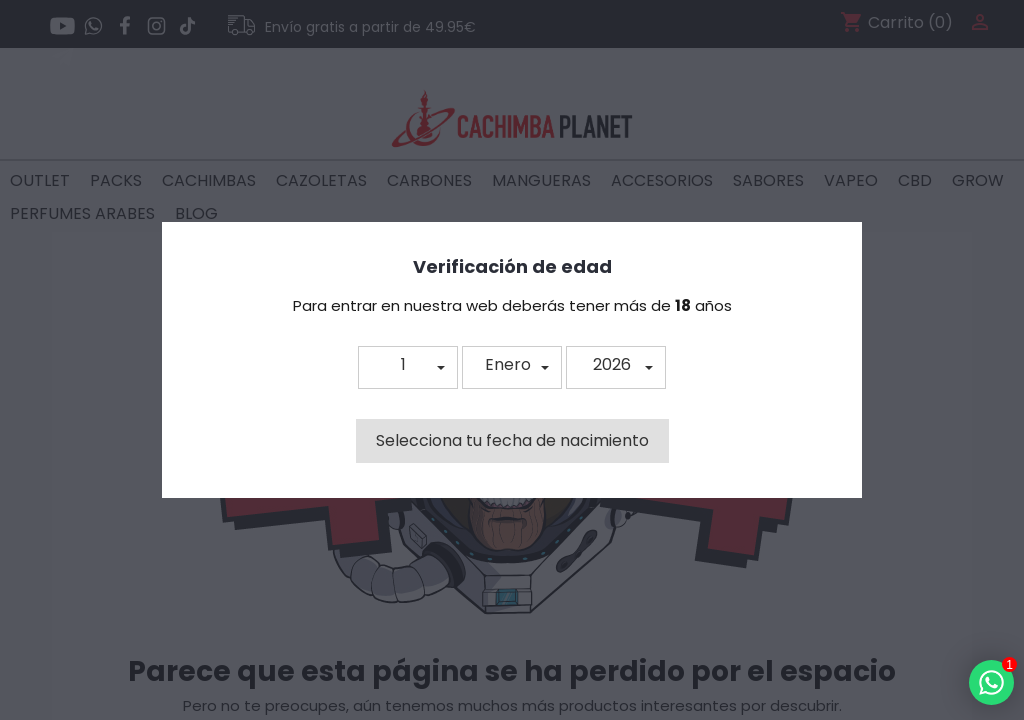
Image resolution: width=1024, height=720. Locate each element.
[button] (408, 367)
